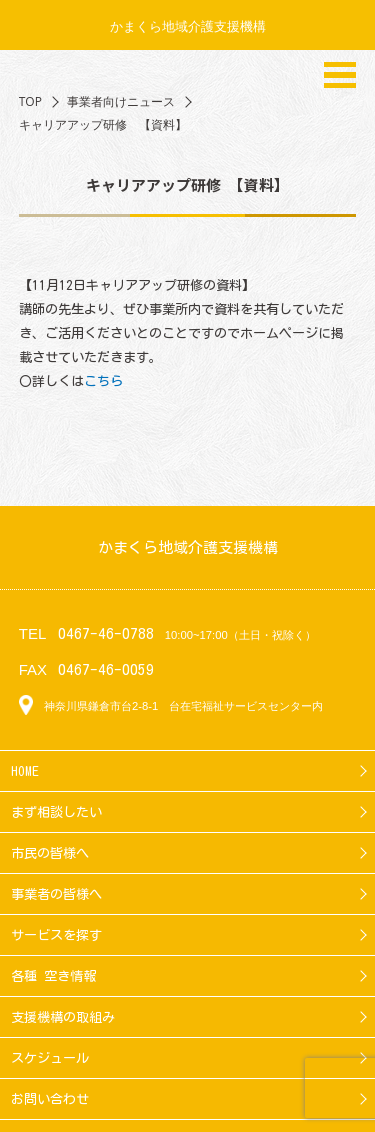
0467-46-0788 (106, 633)
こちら (103, 381)
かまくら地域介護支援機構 (188, 26)
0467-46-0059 (106, 669)
